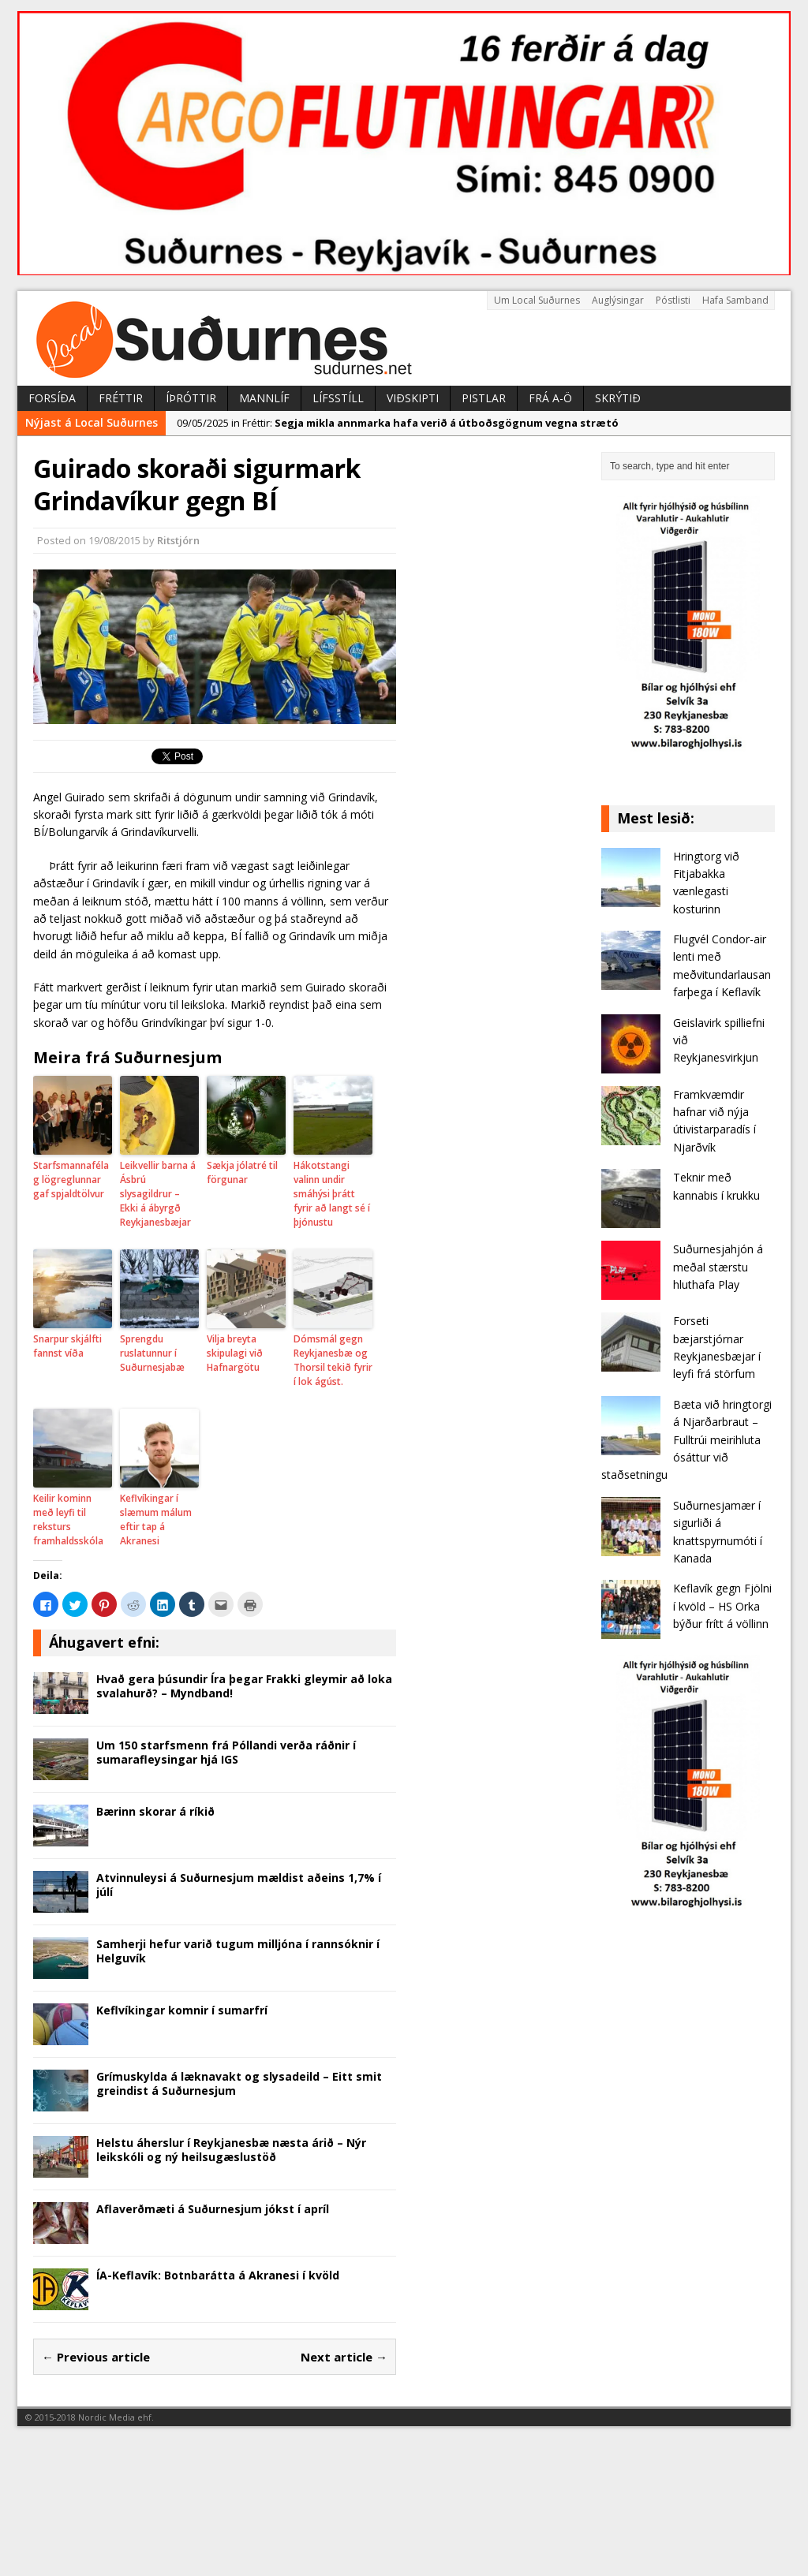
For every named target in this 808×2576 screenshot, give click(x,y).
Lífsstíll (338, 397)
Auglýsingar (618, 300)
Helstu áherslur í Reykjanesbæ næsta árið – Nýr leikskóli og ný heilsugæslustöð (231, 2149)
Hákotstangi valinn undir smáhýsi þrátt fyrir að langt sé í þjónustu (332, 1194)
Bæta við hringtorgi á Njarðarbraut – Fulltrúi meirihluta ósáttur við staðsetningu (686, 1440)
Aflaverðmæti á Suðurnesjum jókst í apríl (212, 2208)
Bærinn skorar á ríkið (155, 1811)
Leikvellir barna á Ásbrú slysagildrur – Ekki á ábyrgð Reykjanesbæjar (158, 1194)
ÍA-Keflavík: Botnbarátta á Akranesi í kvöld (217, 2275)
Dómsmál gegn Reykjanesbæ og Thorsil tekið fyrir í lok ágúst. (333, 1360)
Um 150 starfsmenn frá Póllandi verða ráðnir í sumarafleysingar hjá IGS (226, 1752)
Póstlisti (673, 300)
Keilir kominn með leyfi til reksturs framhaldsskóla (68, 1519)
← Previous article (96, 2357)
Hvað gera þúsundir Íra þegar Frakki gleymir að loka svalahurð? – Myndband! (244, 1686)
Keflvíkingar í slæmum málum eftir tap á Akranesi (156, 1519)
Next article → (344, 2357)
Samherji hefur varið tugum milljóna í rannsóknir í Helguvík (238, 1951)
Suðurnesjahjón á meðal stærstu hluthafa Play (718, 1266)
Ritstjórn (178, 540)
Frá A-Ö (550, 397)
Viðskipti (413, 397)
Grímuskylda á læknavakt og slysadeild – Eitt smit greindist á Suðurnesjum (239, 2083)
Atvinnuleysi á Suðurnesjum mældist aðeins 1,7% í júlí (238, 1884)
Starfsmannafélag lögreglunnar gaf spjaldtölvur (71, 1179)
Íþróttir (191, 397)
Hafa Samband (735, 300)
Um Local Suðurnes (537, 300)
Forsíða (52, 397)
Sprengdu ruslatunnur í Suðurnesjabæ (152, 1353)
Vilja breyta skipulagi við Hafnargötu (235, 1353)
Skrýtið (618, 397)
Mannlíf (264, 397)
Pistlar (484, 397)
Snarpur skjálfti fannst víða (67, 1346)
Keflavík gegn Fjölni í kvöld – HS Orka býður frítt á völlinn (722, 1606)
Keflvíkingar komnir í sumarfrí (181, 2010)
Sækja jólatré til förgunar (242, 1172)
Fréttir (121, 397)
